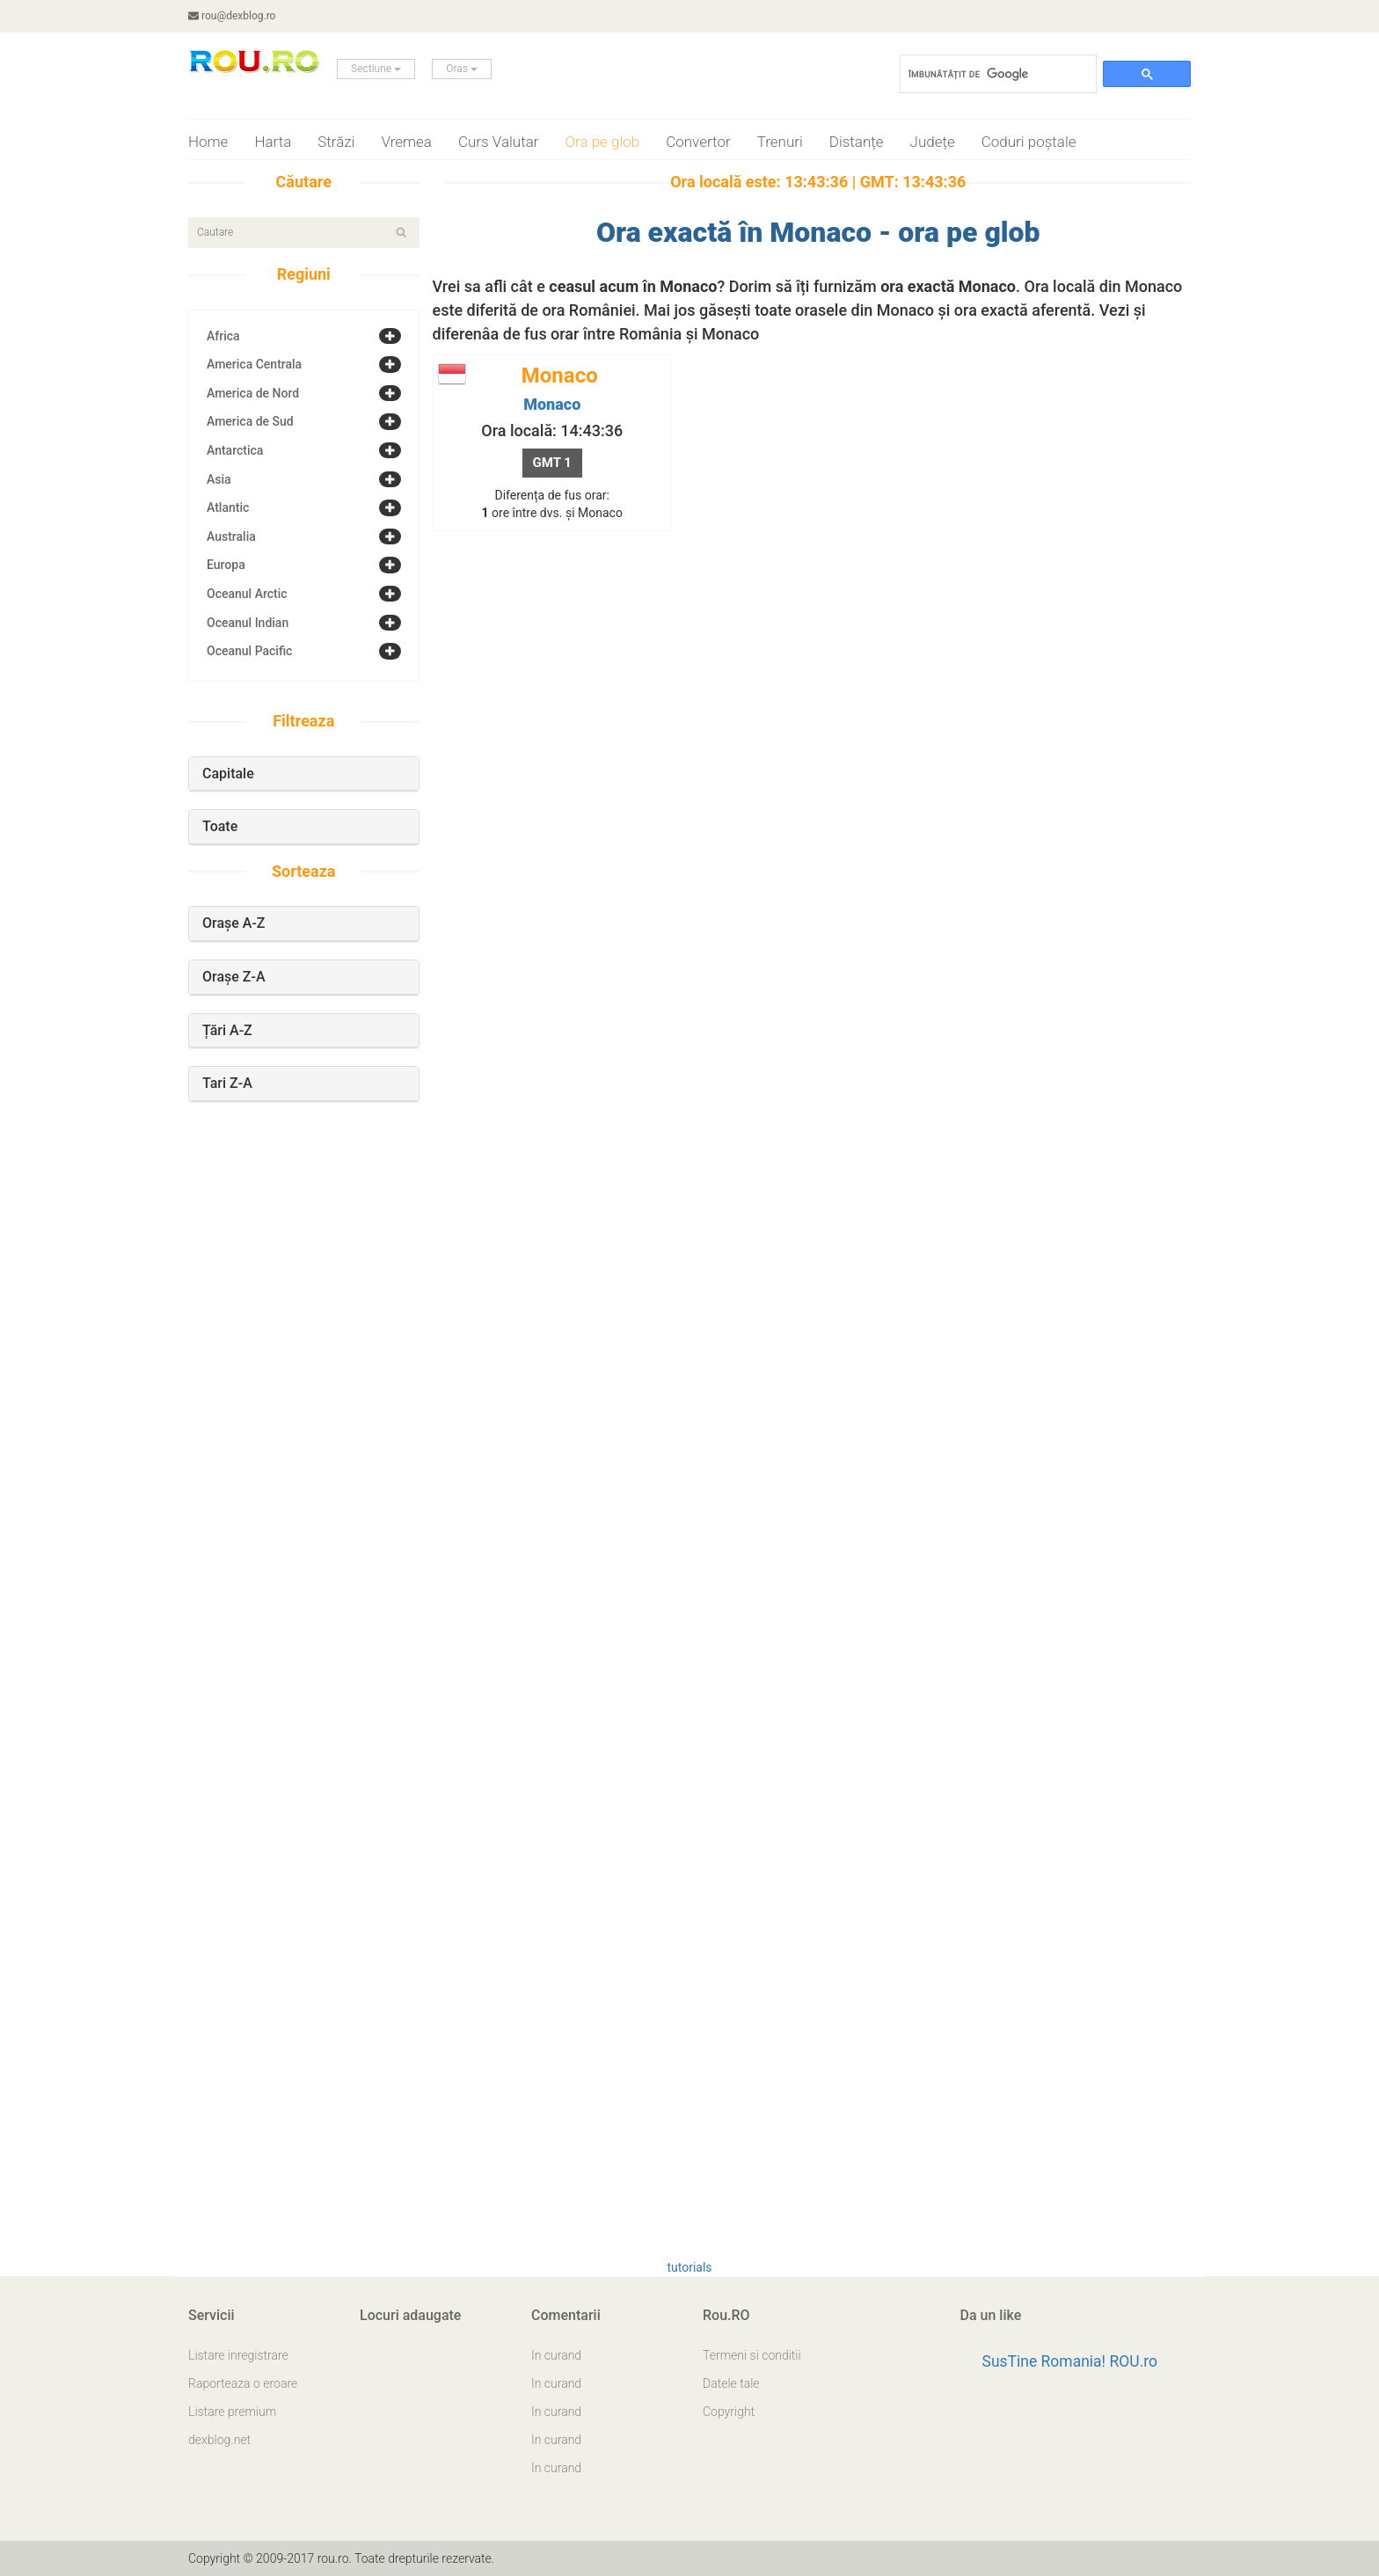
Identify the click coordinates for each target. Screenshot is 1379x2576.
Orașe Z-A (234, 976)
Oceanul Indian (247, 623)
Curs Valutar (498, 141)
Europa (226, 565)
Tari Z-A (227, 1083)
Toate (219, 826)
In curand (556, 2355)
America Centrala (254, 364)
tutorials (689, 2267)
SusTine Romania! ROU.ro (1070, 2361)
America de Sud (250, 421)
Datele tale (731, 2383)
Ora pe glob (602, 141)
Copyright (729, 2412)
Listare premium (232, 2412)
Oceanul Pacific (249, 651)
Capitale (228, 773)
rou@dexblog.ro (231, 16)
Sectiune (376, 68)
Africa (223, 336)
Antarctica (235, 450)
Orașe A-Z (234, 923)
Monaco (551, 404)
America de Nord (253, 393)
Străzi (335, 141)
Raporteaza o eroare (242, 2383)
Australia (231, 536)
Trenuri (780, 141)
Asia (219, 479)
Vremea (406, 141)
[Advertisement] (303, 1418)
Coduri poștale (1028, 141)
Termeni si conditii (752, 2355)
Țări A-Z (227, 1030)
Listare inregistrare (238, 2355)
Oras (462, 68)
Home (208, 141)
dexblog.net (219, 2440)
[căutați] (996, 74)
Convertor (698, 141)
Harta (272, 141)
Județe (932, 141)
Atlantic (228, 507)
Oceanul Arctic (247, 594)
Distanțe (856, 141)
